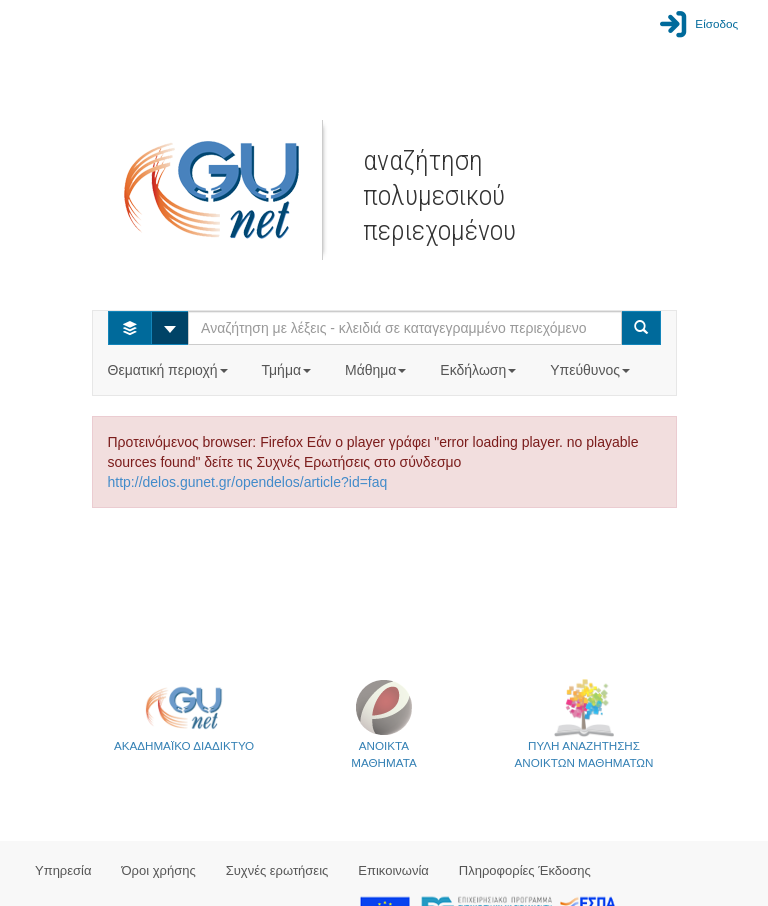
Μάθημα (377, 370)
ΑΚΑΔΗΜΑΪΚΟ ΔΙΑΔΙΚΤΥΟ (184, 715)
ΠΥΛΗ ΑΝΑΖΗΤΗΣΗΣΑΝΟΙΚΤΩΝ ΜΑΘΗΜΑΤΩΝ (584, 723)
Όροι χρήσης (159, 870)
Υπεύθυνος (592, 370)
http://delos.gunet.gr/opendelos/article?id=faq (248, 482)
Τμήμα (288, 370)
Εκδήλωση (480, 370)
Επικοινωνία (393, 870)
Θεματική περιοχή (170, 370)
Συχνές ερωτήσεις (277, 870)
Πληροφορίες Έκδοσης (525, 870)
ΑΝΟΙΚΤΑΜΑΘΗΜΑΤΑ (383, 723)
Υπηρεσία (63, 870)
